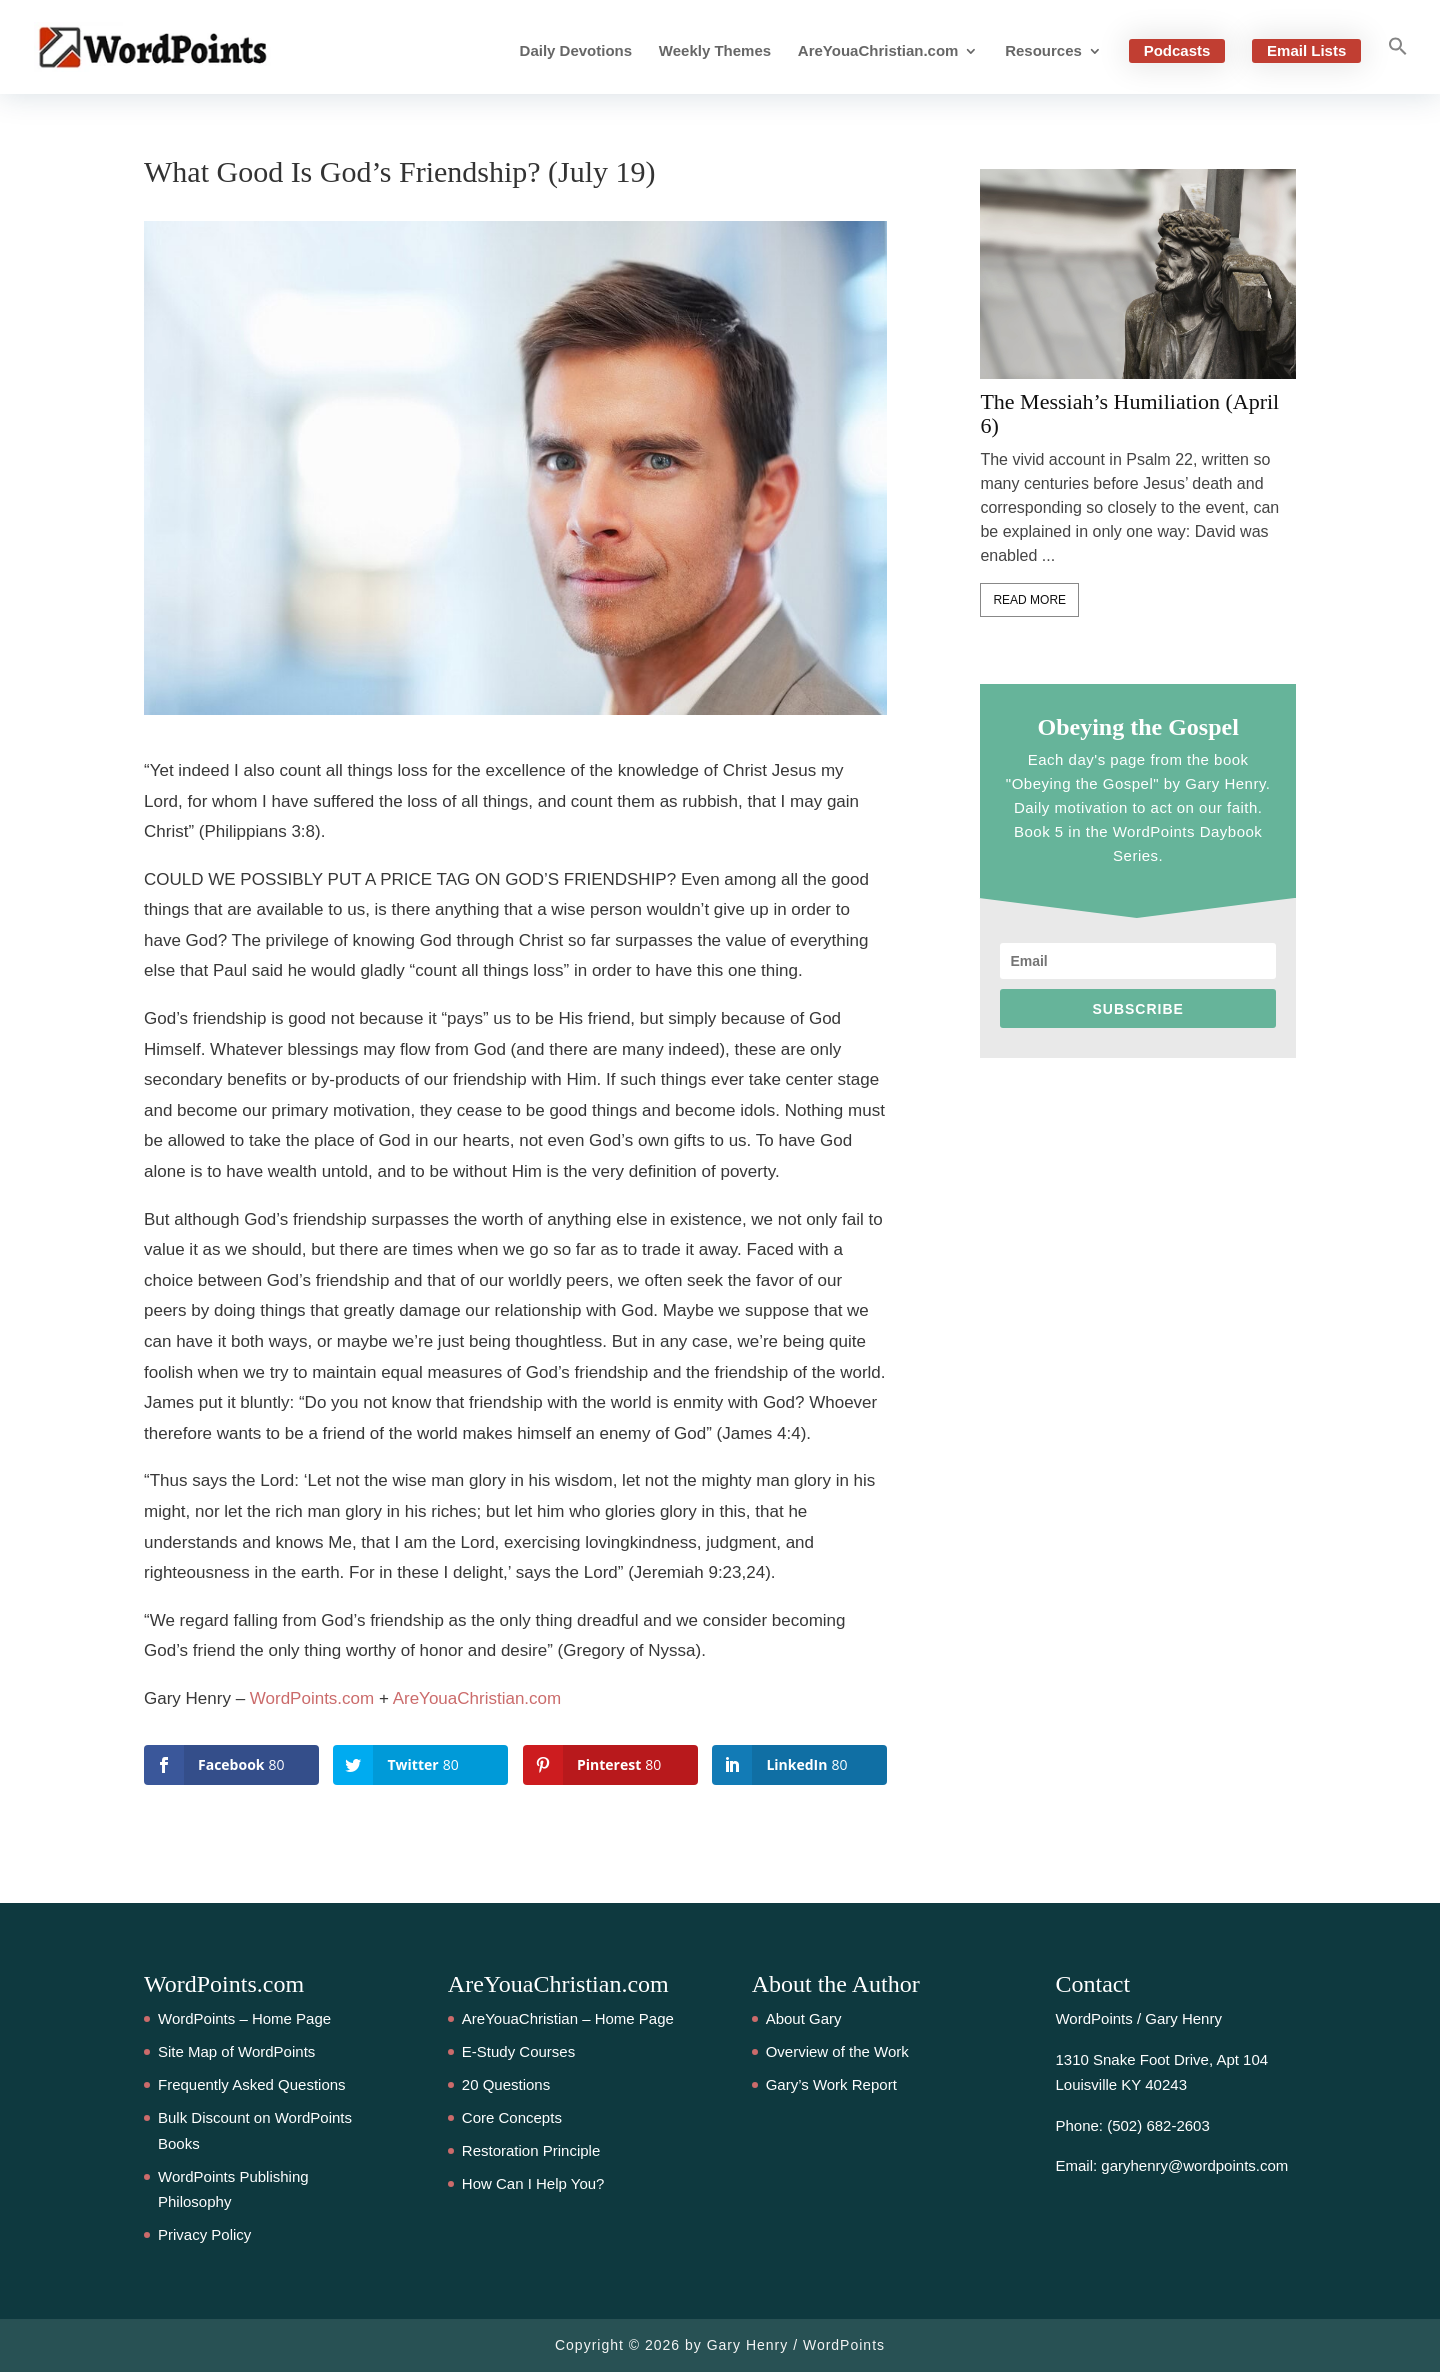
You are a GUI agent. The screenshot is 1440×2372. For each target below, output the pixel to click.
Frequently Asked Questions (252, 2084)
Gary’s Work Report (831, 2084)
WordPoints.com (312, 1698)
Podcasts (1177, 50)
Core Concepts (512, 2117)
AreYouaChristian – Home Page (568, 2018)
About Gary (804, 2018)
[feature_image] (1138, 273)
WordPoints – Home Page (244, 2018)
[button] (1398, 65)
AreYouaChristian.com (878, 51)
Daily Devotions (576, 51)
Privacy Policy (204, 2234)
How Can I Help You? (533, 2183)
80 (35, 1090)
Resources (1043, 51)
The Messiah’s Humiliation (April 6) (1129, 414)
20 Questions (506, 2084)
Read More (1029, 600)
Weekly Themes (715, 51)
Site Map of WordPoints (236, 2051)
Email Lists (1306, 50)
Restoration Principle (531, 2150)
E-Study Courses (518, 2051)
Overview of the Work (837, 2051)
